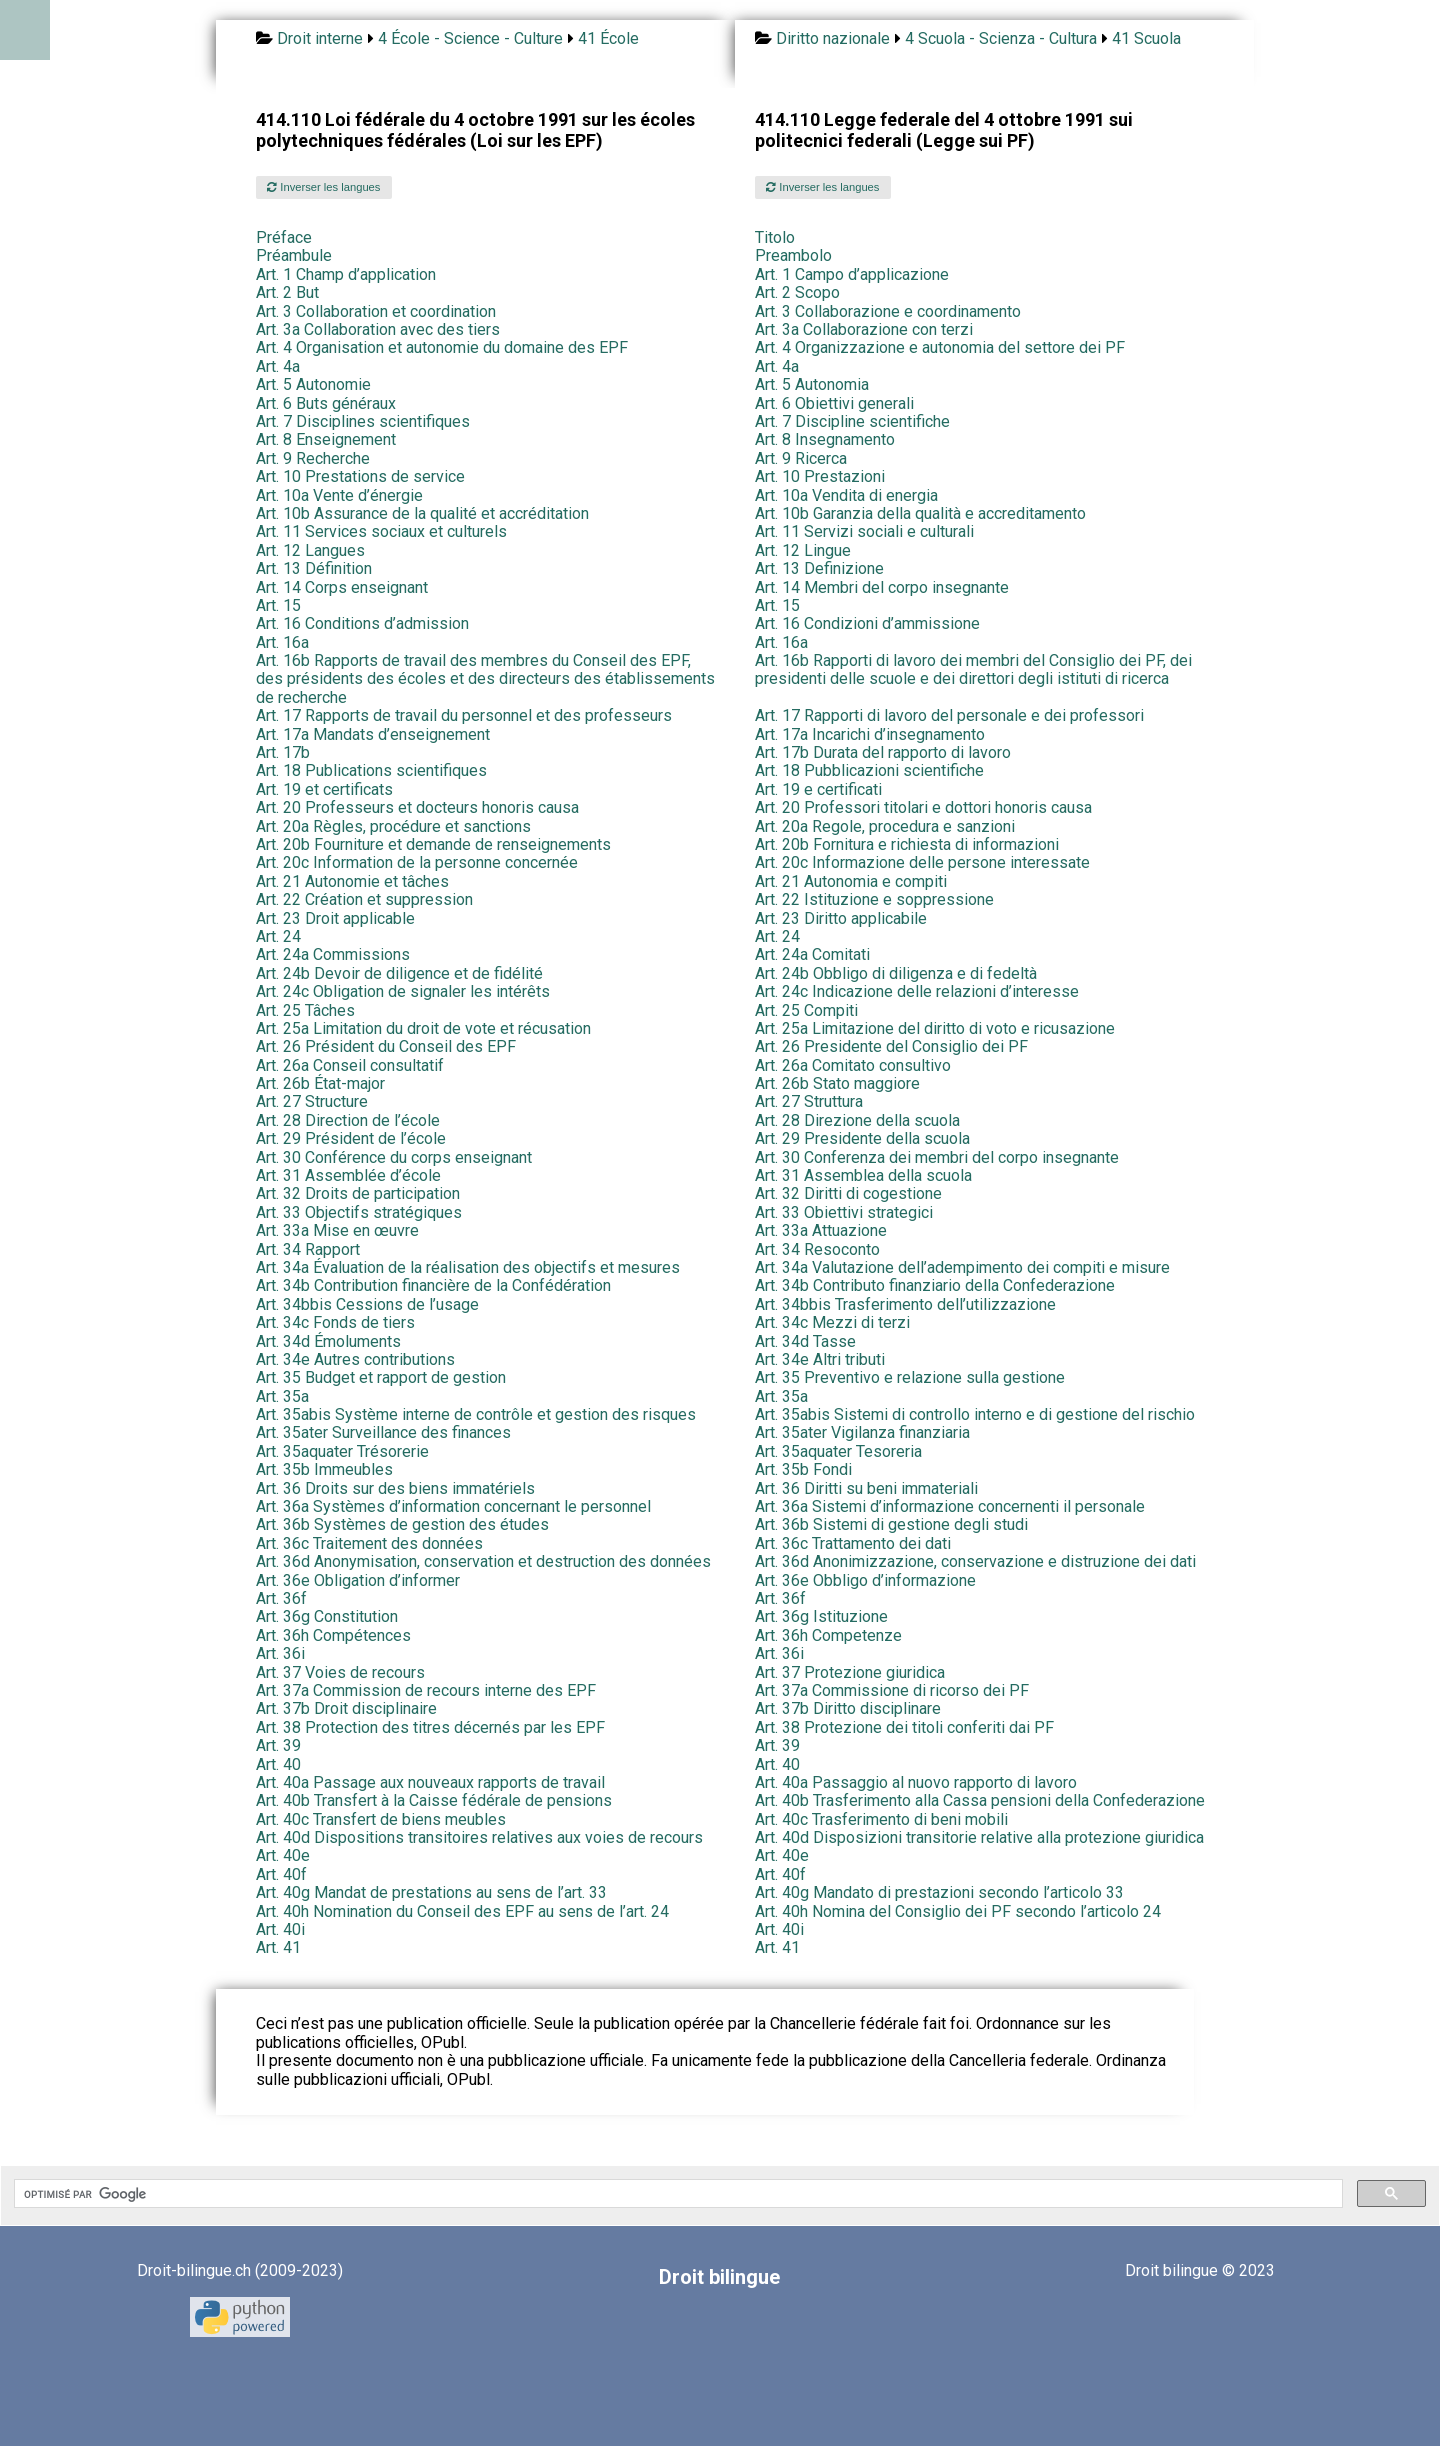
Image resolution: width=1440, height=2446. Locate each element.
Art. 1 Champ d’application (346, 274)
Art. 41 (278, 1947)
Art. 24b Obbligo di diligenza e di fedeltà (896, 973)
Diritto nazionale (833, 38)
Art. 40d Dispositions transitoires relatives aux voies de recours (479, 1837)
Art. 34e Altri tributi (820, 1359)
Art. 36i (280, 1653)
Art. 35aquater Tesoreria (838, 1451)
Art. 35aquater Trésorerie (342, 1451)
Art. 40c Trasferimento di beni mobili (881, 1819)
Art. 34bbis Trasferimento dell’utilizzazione (905, 1304)
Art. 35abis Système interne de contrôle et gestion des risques (476, 1414)
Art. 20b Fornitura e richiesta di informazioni (907, 844)
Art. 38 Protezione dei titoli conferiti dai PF (904, 1727)
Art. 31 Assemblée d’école (348, 1175)
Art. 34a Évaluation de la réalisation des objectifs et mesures (468, 1267)
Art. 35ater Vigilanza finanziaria (862, 1432)
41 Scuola (1146, 38)
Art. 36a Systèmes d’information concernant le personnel (453, 1506)
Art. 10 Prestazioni (820, 476)
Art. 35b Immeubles (324, 1469)
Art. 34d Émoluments (328, 1341)
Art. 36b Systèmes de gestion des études (402, 1524)
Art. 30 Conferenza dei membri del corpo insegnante (937, 1157)
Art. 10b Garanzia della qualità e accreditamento (920, 513)
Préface (284, 237)
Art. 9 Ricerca (801, 458)
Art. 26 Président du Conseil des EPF (386, 1046)
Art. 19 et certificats (324, 789)
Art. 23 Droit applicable (335, 918)
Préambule (294, 255)
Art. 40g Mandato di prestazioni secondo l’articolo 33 (939, 1892)
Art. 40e (283, 1855)
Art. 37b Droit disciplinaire (346, 1708)
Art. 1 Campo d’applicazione (852, 274)
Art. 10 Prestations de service (360, 476)
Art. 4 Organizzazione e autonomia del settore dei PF (940, 347)
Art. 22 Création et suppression (364, 899)
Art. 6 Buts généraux (326, 403)
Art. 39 (278, 1745)
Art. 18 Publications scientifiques (371, 770)
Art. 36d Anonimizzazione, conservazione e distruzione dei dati (975, 1561)
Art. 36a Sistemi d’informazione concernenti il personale (950, 1506)
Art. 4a (278, 366)
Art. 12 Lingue (803, 550)
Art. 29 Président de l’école (351, 1138)
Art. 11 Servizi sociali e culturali (864, 531)
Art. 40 (278, 1764)
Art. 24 (278, 936)
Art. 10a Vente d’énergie (339, 495)
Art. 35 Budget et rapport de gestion (381, 1377)
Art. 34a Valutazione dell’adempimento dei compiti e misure (962, 1267)
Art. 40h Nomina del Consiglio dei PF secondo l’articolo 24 (958, 1911)
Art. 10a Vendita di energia (846, 495)
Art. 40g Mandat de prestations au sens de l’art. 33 (431, 1892)
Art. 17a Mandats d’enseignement (373, 734)
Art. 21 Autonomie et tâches (352, 881)
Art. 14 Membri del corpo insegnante (882, 587)
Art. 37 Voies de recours (340, 1672)
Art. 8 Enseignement (326, 439)
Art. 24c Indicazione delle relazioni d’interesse (917, 991)
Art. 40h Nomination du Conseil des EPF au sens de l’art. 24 (462, 1911)
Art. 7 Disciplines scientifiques (363, 421)
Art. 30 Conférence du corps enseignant (394, 1157)
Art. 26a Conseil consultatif (350, 1065)
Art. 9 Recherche (313, 458)
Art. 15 (278, 605)
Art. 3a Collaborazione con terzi (864, 329)
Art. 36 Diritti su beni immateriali (866, 1488)
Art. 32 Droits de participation (358, 1193)
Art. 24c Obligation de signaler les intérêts (403, 991)
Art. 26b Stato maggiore (837, 1083)
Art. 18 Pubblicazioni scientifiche (869, 770)
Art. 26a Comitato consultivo (853, 1065)
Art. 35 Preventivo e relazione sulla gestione (910, 1377)
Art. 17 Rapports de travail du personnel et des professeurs (464, 715)
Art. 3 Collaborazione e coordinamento (888, 311)
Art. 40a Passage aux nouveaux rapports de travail (430, 1782)
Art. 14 (342, 587)
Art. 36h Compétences (333, 1635)
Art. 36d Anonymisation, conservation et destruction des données (483, 1561)
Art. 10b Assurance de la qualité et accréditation (422, 513)
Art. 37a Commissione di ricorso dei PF (892, 1690)
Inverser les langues (323, 187)
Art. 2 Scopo (797, 292)
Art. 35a (282, 1396)
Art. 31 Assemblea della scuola (863, 1175)
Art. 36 (395, 1488)
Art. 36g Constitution (327, 1616)
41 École (608, 38)
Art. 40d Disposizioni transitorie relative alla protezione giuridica (979, 1837)
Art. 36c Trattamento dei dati (853, 1543)
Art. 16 (362, 623)
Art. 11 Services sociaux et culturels (381, 531)
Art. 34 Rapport (308, 1249)
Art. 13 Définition (314, 568)
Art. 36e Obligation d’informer (358, 1580)
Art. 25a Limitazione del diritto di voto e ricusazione (935, 1028)
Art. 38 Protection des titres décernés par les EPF (430, 1727)
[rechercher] (676, 2194)
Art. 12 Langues (310, 550)
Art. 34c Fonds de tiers (335, 1322)
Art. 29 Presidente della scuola (862, 1138)
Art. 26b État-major (320, 1083)
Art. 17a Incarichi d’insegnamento (870, 734)
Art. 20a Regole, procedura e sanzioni (885, 826)
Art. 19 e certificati (818, 789)
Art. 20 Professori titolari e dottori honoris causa (923, 807)
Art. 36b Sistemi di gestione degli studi (891, 1524)
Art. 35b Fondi (803, 1469)
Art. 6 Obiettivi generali (834, 403)
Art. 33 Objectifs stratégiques (359, 1212)
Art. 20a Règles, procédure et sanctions (393, 826)
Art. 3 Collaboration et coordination (376, 311)
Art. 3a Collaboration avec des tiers (378, 329)
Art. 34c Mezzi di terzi (832, 1322)
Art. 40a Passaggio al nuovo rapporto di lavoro (916, 1782)
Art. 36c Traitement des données (369, 1543)
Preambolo (793, 255)
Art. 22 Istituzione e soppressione (874, 899)
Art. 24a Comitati (812, 954)
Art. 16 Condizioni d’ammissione (867, 623)
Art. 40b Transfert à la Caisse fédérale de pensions (434, 1800)
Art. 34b (433, 1285)
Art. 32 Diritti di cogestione (848, 1193)
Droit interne (320, 38)
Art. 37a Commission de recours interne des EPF (426, 1690)
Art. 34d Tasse (805, 1341)
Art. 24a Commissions (333, 954)
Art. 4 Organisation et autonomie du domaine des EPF (442, 347)
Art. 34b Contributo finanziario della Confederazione (935, 1285)
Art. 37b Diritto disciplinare (848, 1708)
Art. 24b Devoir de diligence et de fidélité (399, 973)
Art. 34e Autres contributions (355, 1359)
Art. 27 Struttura (809, 1101)
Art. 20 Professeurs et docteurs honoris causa (417, 807)
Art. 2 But (287, 292)
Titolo (775, 237)
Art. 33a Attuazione (821, 1230)
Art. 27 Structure (312, 1101)
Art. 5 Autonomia (812, 384)
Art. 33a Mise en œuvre (337, 1230)
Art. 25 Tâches (305, 1010)
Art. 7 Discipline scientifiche (852, 421)
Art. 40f (281, 1874)
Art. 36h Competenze (828, 1635)
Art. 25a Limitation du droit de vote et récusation (423, 1028)
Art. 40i (280, 1929)
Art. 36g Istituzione (821, 1616)
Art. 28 (348, 1120)
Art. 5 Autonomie (313, 384)
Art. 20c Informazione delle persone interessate (922, 862)
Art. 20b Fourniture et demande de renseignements (433, 844)
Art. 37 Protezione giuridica (850, 1672)
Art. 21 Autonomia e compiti (851, 881)
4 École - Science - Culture (470, 38)
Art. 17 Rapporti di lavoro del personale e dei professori (949, 715)
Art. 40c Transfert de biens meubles (381, 1819)
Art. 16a (282, 642)
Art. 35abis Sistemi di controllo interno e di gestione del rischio (975, 1414)
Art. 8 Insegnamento (825, 439)
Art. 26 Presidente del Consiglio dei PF (891, 1046)
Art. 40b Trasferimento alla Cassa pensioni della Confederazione (980, 1800)
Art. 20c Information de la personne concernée (417, 862)
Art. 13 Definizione (819, 568)
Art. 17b (283, 752)
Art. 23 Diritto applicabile (841, 918)
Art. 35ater (383, 1432)
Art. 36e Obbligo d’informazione (865, 1580)
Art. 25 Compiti (806, 1010)
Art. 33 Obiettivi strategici (844, 1212)
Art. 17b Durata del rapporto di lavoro (883, 752)
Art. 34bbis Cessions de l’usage (367, 1304)
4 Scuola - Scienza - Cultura (1001, 38)
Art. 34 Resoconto (817, 1249)
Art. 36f (281, 1598)
